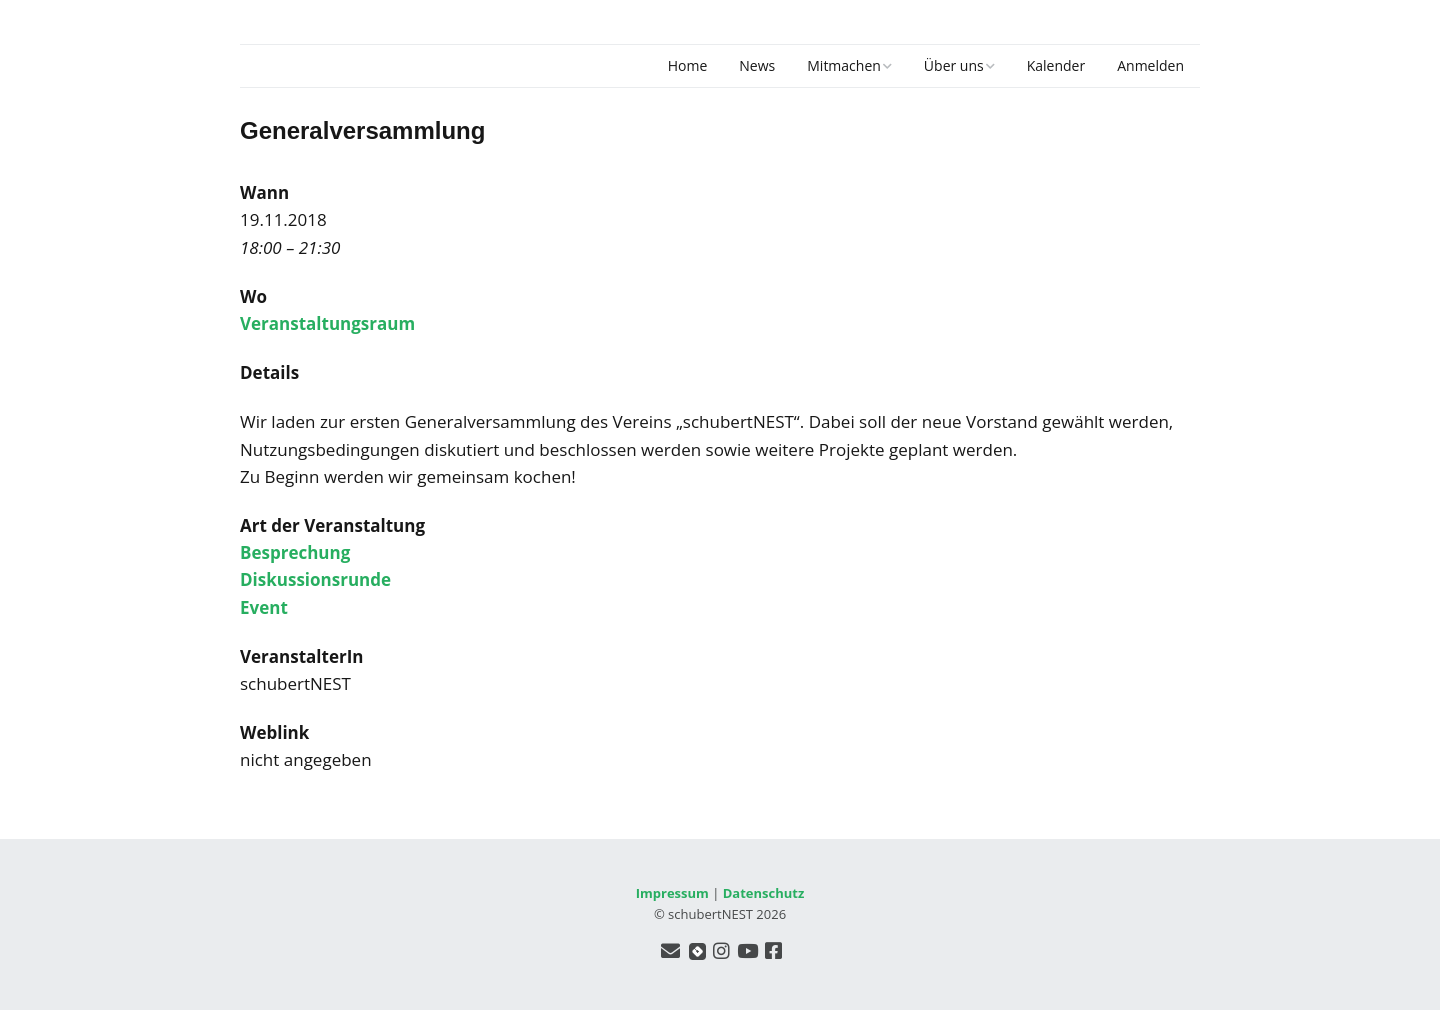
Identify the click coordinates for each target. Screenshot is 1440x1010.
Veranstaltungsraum (327, 323)
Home (688, 65)
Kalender (1056, 65)
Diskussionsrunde (315, 579)
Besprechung (295, 552)
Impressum (672, 893)
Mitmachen (844, 65)
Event (264, 607)
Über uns (954, 65)
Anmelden (1150, 65)
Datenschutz (764, 893)
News (757, 65)
